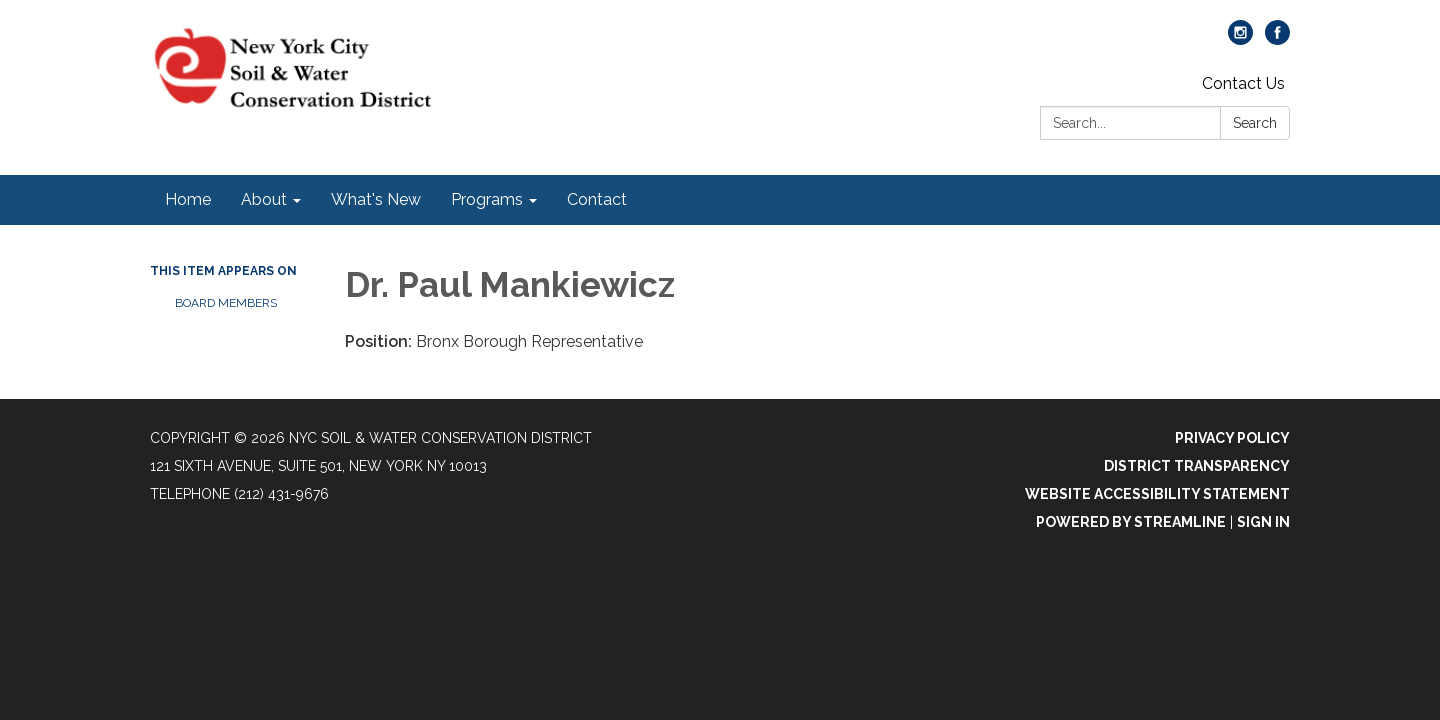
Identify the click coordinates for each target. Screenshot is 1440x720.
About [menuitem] (264, 199)
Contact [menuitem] (597, 199)
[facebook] (1277, 39)
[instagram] (1240, 39)
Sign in (1263, 522)
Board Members (226, 303)
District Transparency (1197, 466)
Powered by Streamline (1131, 522)
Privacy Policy (1232, 438)
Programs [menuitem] (487, 199)
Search (1255, 123)
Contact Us (1243, 83)
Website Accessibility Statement (1157, 494)
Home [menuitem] (188, 199)
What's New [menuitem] (376, 199)
